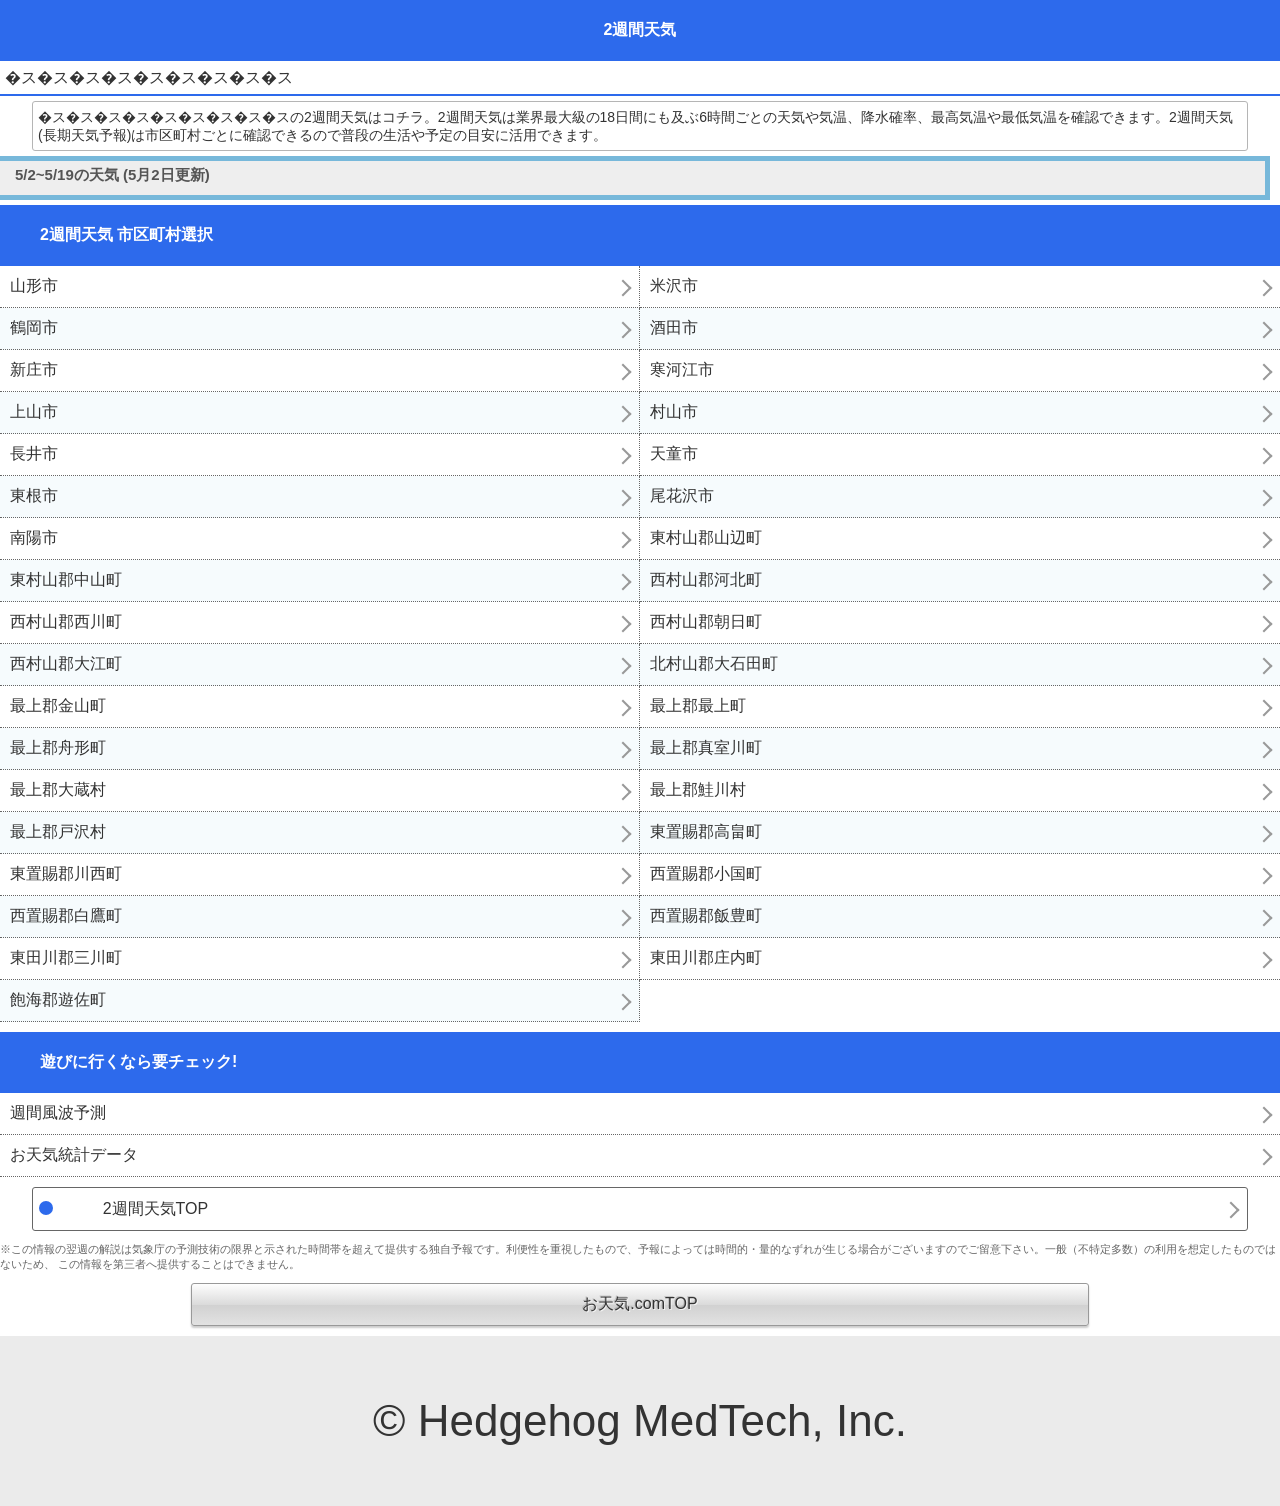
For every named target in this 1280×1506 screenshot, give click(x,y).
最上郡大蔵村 (58, 789)
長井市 (34, 453)
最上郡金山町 (58, 705)
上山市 (34, 411)
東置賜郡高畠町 (706, 831)
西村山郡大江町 (66, 663)
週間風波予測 (58, 1112)
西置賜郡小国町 (706, 873)
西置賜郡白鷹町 (66, 915)
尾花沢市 (682, 495)
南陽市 (34, 537)
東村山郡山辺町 (706, 537)
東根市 (34, 495)
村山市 (674, 411)
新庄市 (34, 369)
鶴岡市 (34, 327)
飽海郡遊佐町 (58, 999)
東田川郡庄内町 (706, 957)
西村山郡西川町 (66, 621)
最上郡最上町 (698, 705)
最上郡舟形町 (58, 747)
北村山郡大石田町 (714, 663)
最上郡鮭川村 (698, 789)
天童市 (674, 453)
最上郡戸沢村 (58, 831)
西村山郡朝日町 (706, 621)
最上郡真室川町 (706, 747)
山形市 (34, 285)
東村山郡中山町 (66, 579)
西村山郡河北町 (706, 579)
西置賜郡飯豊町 (706, 915)
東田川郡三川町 (66, 957)
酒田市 (674, 327)
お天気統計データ (74, 1154)
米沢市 (674, 285)
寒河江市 (682, 369)
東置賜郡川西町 (66, 873)
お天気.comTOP (639, 1303)
